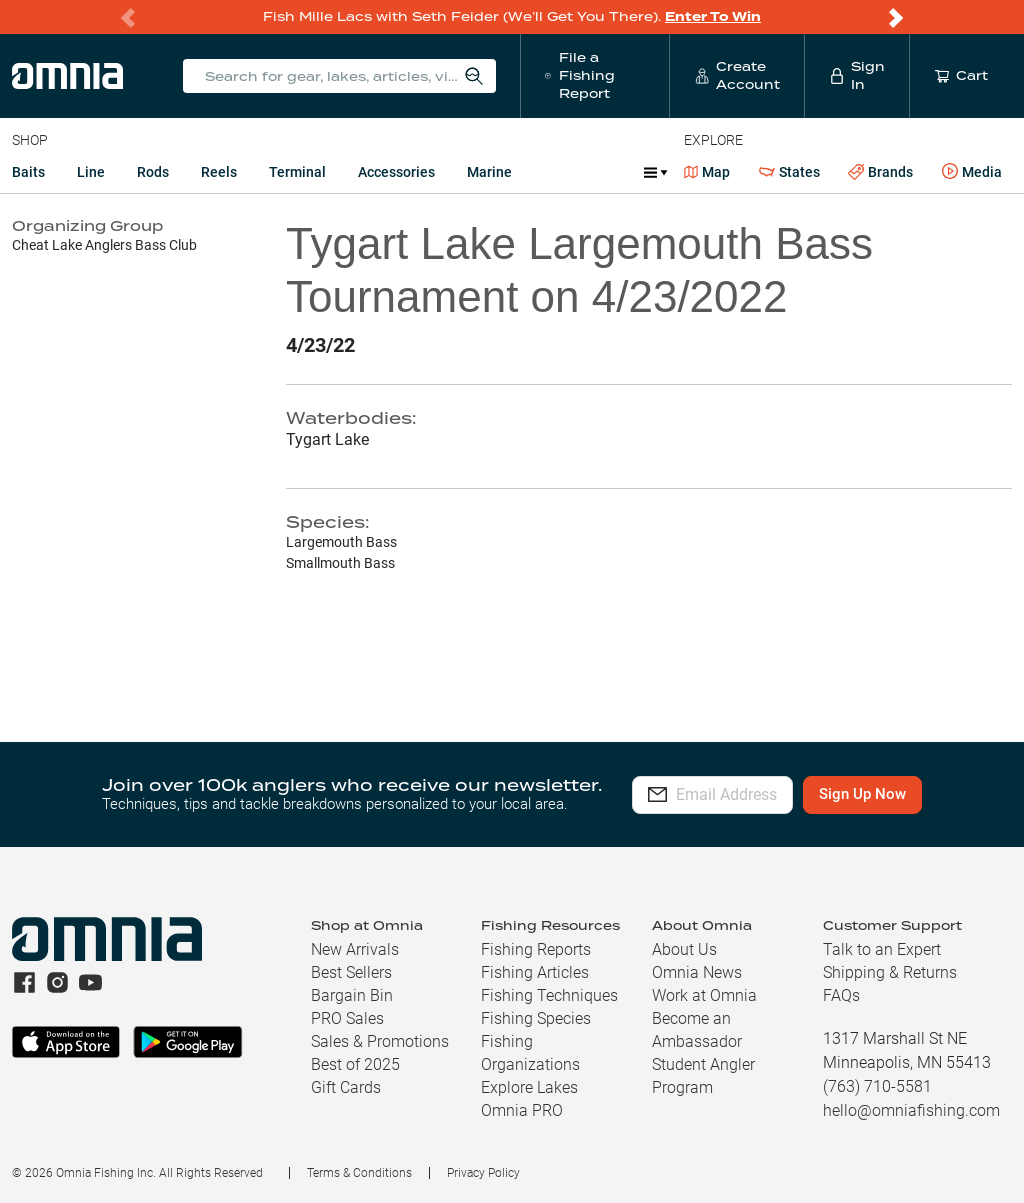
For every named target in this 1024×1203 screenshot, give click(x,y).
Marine (489, 172)
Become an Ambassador (697, 1030)
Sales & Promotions (380, 1041)
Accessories (396, 172)
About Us (684, 949)
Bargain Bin (352, 995)
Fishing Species (536, 1018)
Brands (880, 172)
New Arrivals (355, 949)
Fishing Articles (535, 972)
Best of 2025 (355, 1064)
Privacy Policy (483, 1173)
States (789, 172)
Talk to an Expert (882, 949)
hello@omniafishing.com (911, 1110)
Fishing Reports (536, 949)
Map (707, 172)
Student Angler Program (703, 1076)
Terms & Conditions (359, 1173)
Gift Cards (346, 1087)
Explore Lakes (529, 1087)
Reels (219, 172)
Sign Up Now (907, 794)
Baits (28, 172)
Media (972, 172)
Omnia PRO (522, 1110)
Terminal (297, 172)
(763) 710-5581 (877, 1086)
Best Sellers (351, 972)
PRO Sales (347, 1018)
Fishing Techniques (549, 995)
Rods (153, 172)
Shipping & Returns (890, 972)
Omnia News (697, 972)
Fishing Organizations (530, 1053)
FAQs (841, 995)
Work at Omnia (704, 995)
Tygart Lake (327, 439)
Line (91, 172)
